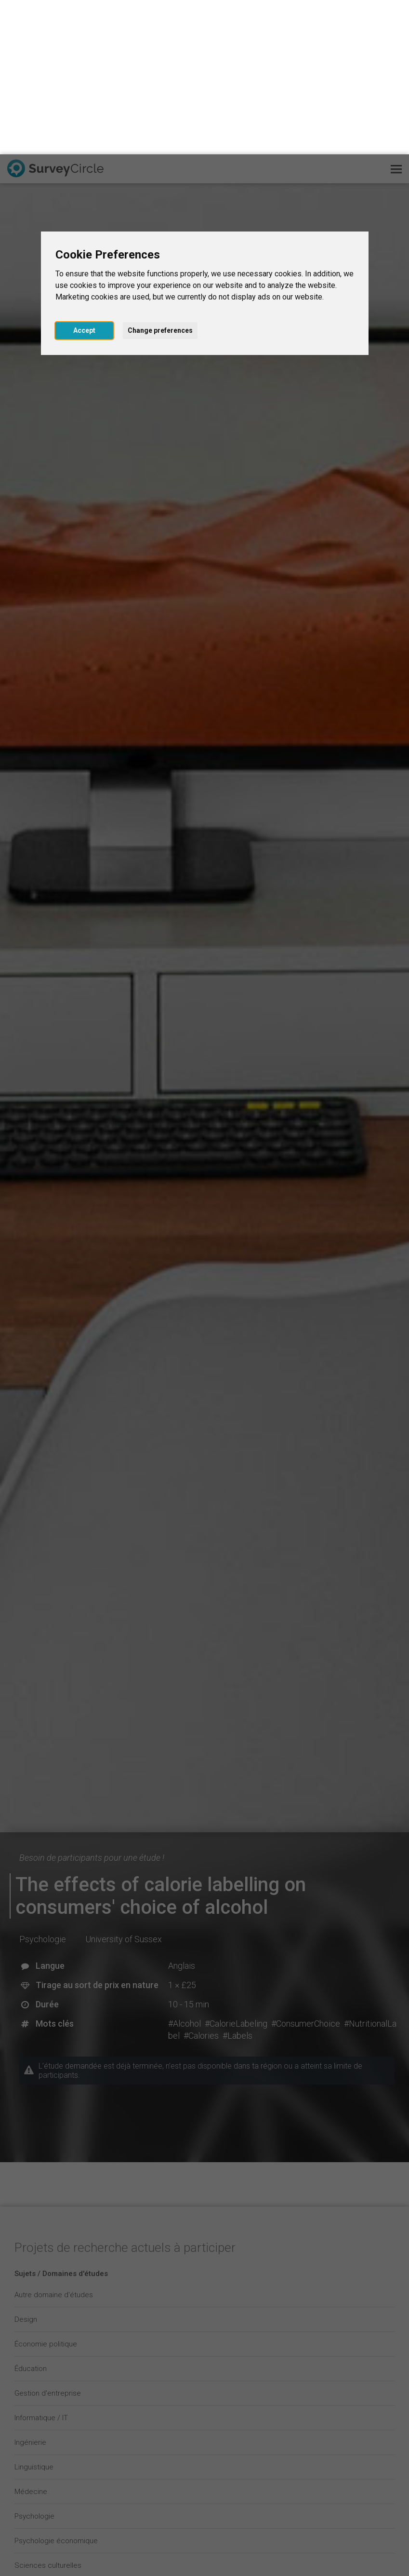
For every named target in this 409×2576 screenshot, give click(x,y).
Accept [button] (84, 176)
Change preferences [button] (160, 176)
